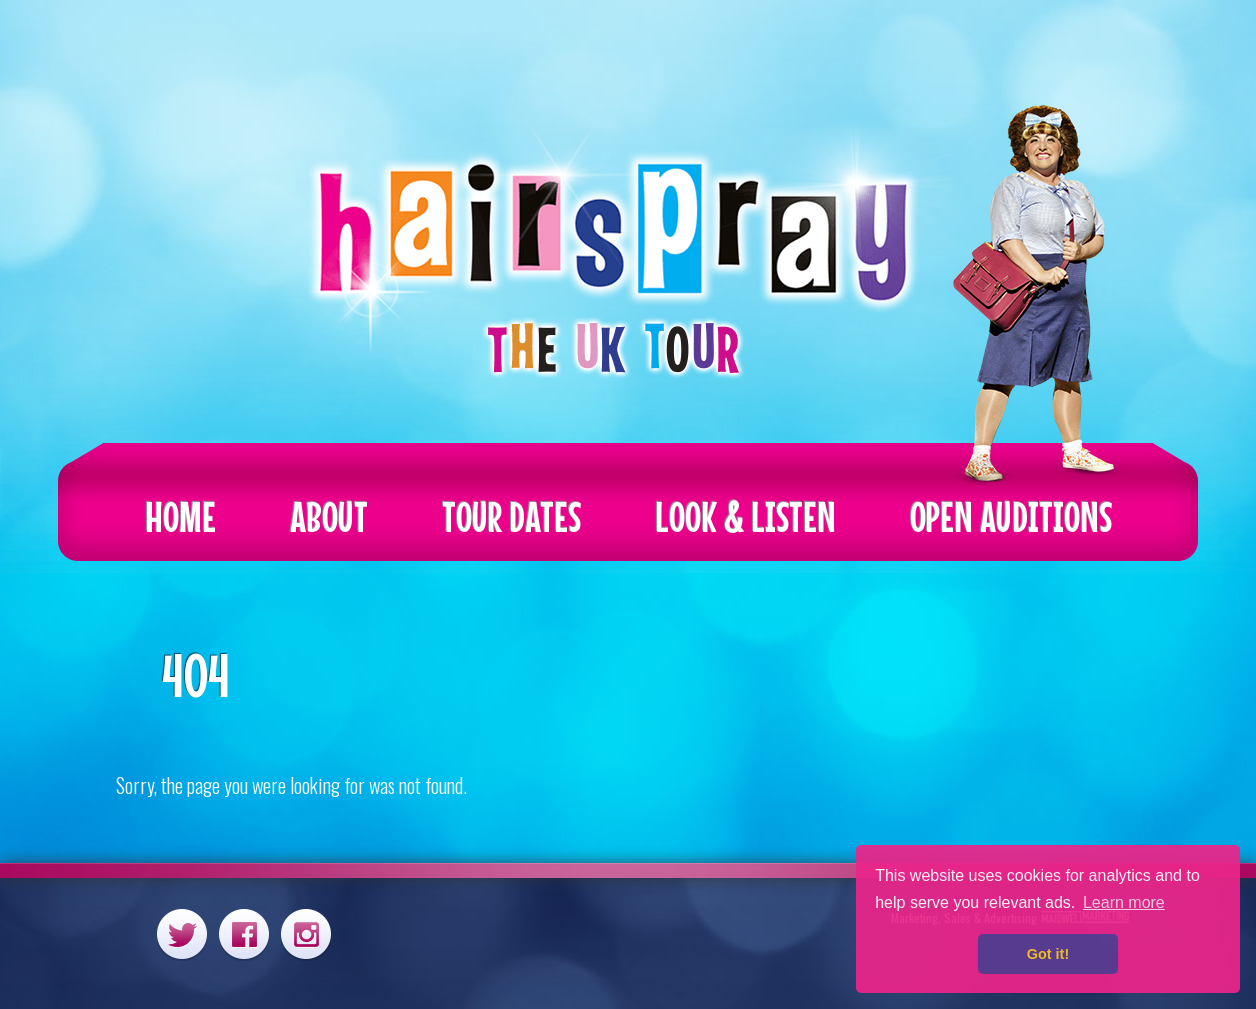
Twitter (182, 933)
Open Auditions (1011, 516)
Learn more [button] (1124, 902)
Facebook (244, 933)
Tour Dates (511, 516)
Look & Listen (745, 516)
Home (180, 516)
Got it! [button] (1048, 954)
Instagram (306, 933)
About (329, 516)
